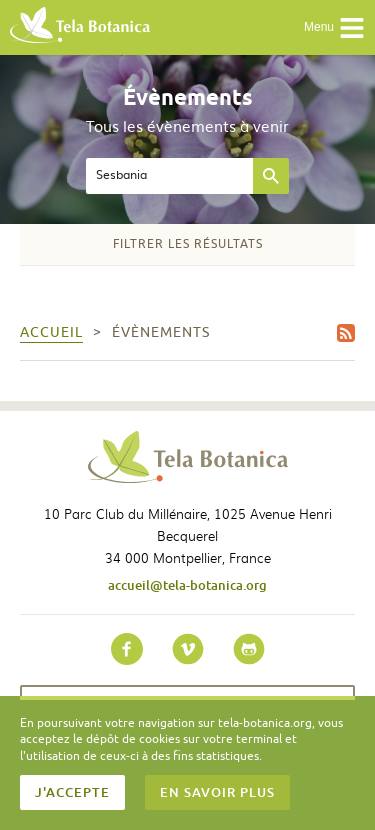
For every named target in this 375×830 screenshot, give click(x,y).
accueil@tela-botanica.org (187, 585)
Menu (334, 28)
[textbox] (169, 176)
